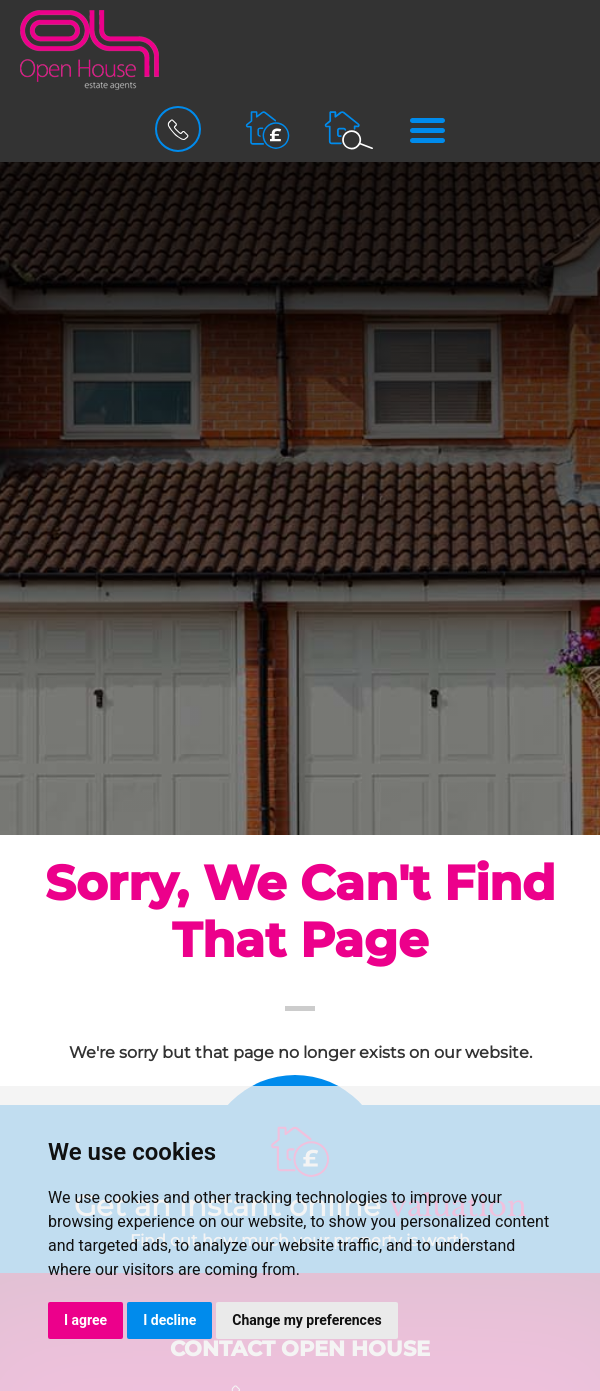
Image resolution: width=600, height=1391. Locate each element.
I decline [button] (169, 1320)
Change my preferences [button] (306, 1320)
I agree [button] (85, 1320)
